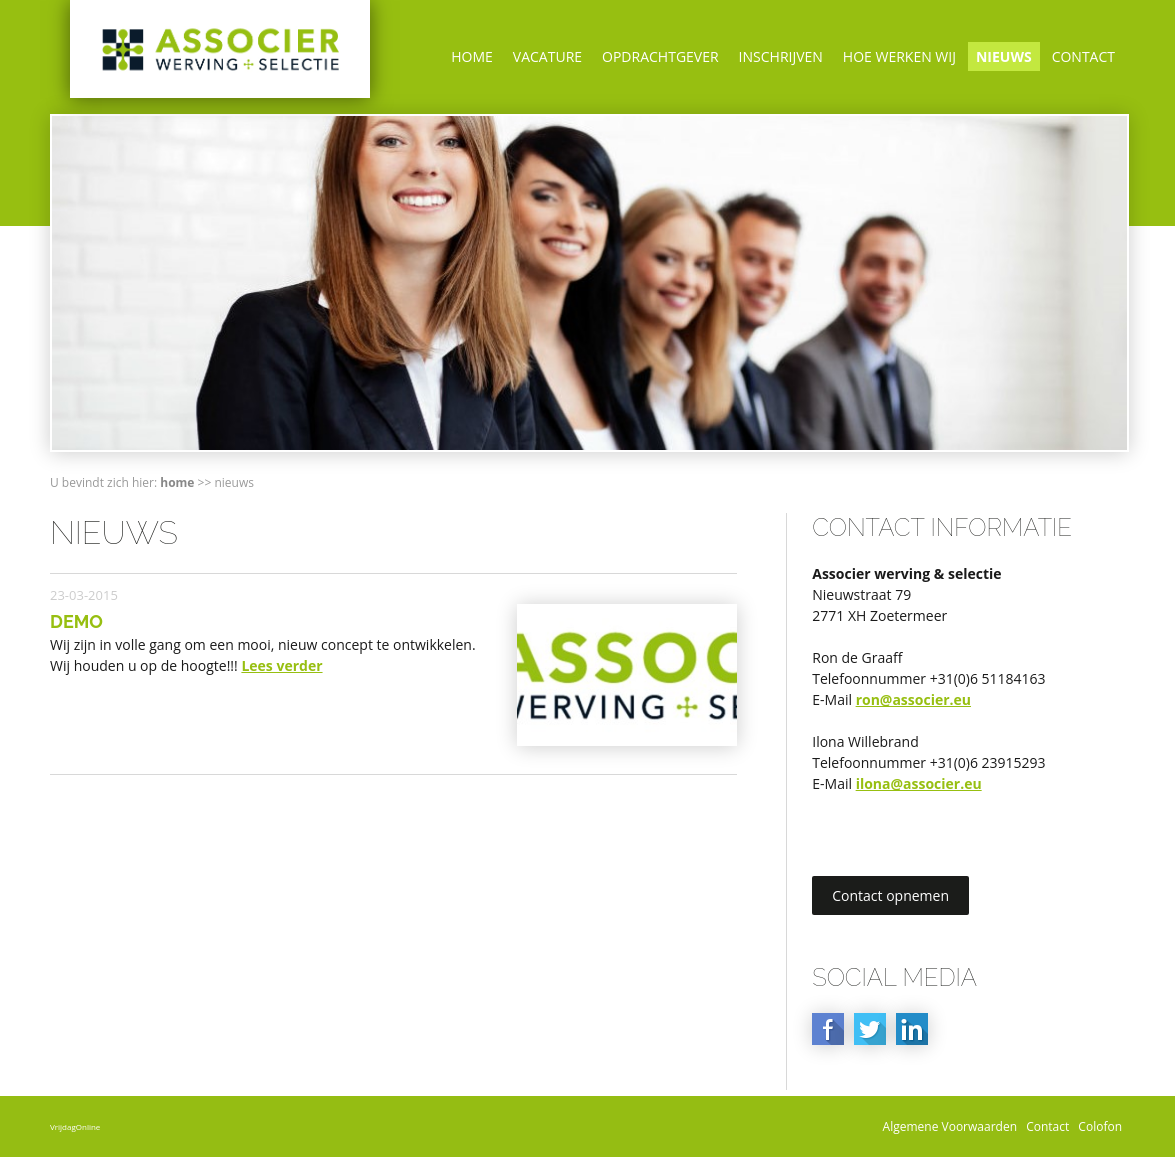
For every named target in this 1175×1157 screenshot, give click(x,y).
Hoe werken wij (899, 56)
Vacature (547, 56)
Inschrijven (781, 56)
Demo (76, 621)
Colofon (1100, 1126)
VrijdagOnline (75, 1126)
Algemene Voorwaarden (950, 1126)
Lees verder (281, 665)
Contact (1083, 56)
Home (472, 56)
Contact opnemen (890, 895)
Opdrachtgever (660, 56)
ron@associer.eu (913, 699)
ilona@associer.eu (919, 783)
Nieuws (1004, 56)
